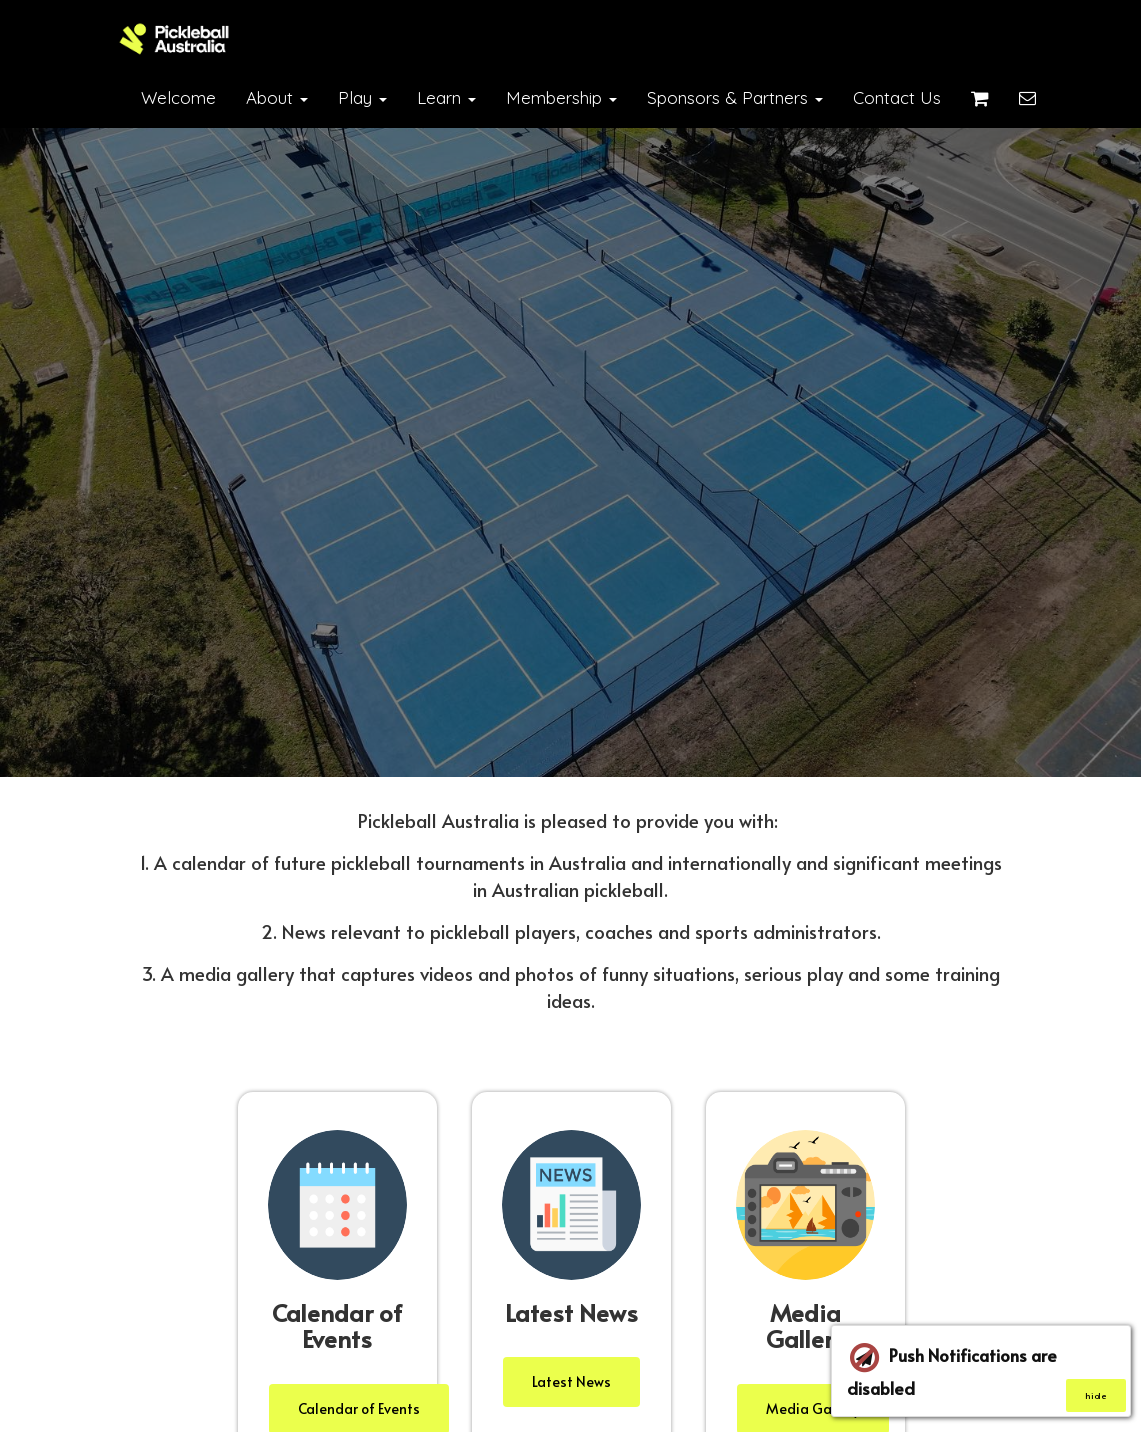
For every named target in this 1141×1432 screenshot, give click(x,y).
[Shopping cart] (980, 98)
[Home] (174, 39)
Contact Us (897, 97)
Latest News (571, 1381)
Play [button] (362, 97)
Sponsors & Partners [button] (735, 97)
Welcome (178, 97)
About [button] (277, 97)
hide (1096, 1395)
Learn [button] (446, 97)
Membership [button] (561, 97)
